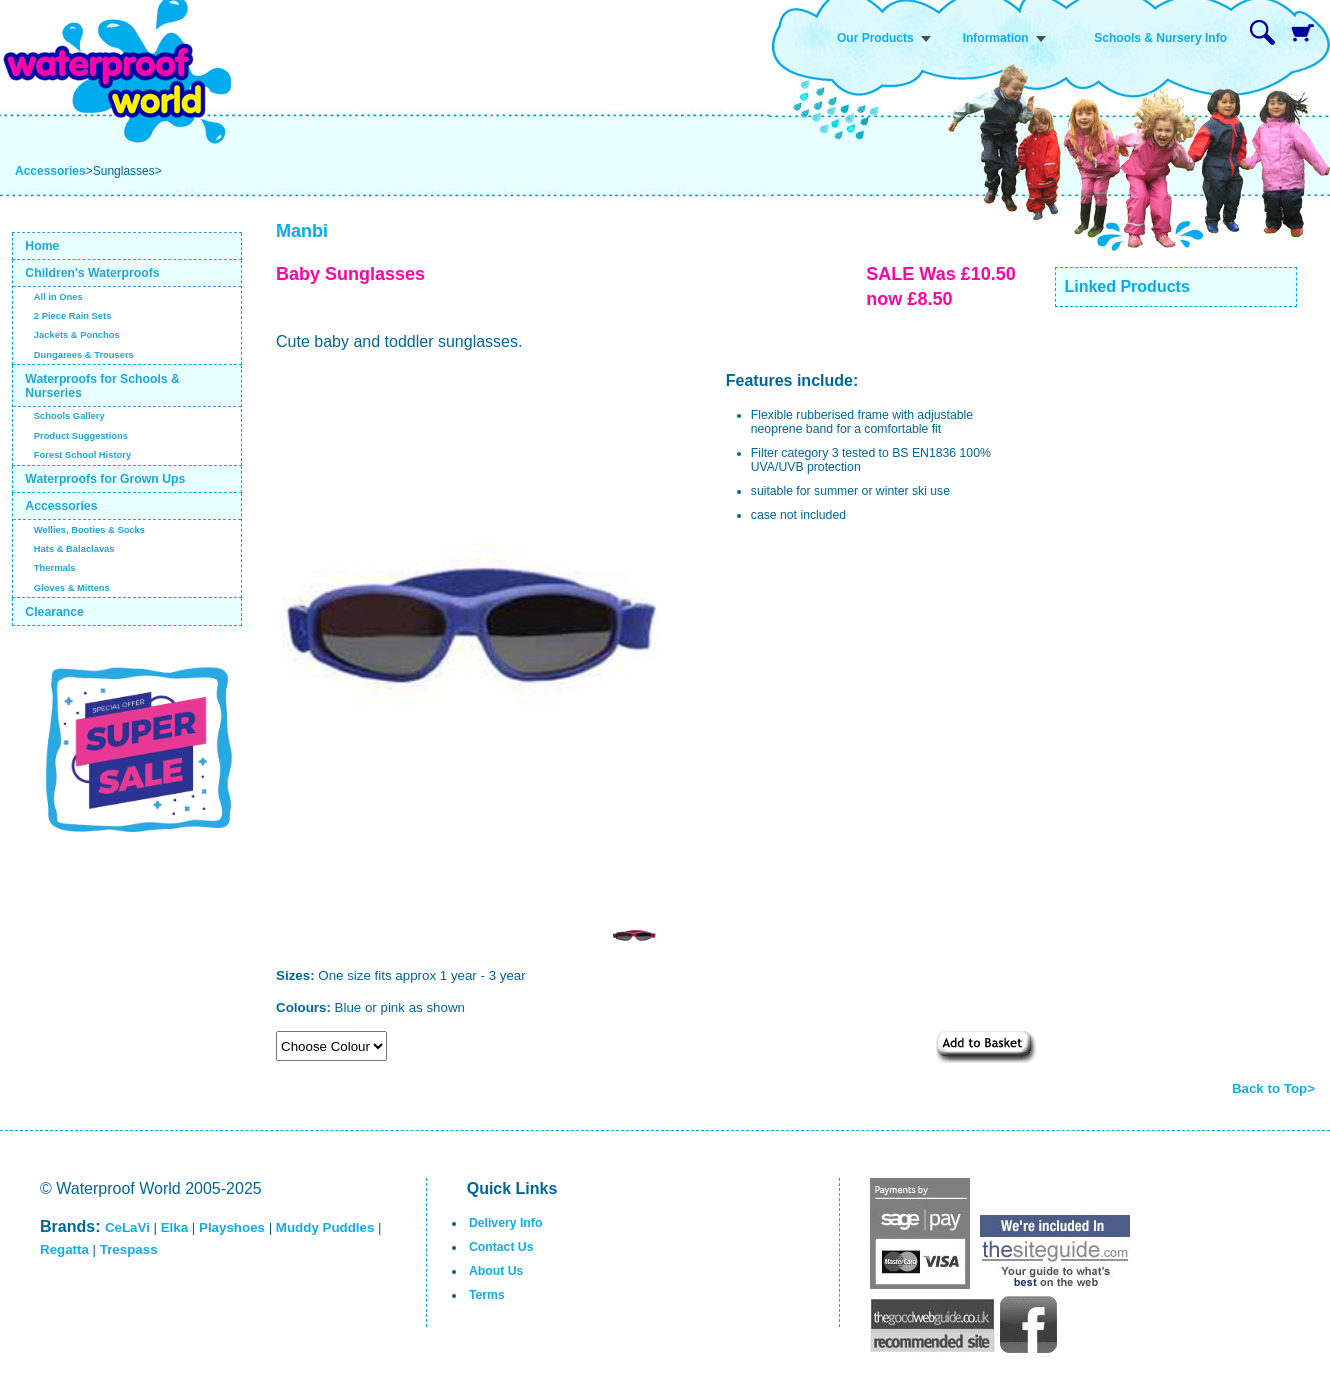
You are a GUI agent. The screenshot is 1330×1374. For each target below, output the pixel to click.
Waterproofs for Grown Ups (105, 479)
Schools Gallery (69, 416)
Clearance (54, 612)
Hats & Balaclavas (74, 549)
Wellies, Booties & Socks (89, 530)
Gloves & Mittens (72, 588)
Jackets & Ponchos (77, 335)
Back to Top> (1273, 1088)
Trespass (129, 1249)
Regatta (64, 1249)
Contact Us (501, 1247)
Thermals (55, 568)
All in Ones (58, 297)
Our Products (875, 38)
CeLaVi (127, 1227)
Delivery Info (505, 1223)
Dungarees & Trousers (84, 355)
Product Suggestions (81, 436)
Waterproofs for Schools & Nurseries (102, 386)
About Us (496, 1271)
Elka (174, 1227)
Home (42, 246)
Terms (487, 1295)
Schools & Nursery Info (1160, 38)
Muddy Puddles (325, 1227)
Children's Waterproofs (92, 273)
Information (996, 38)
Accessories (50, 171)
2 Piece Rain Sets (73, 316)
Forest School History (82, 455)
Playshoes (232, 1227)
